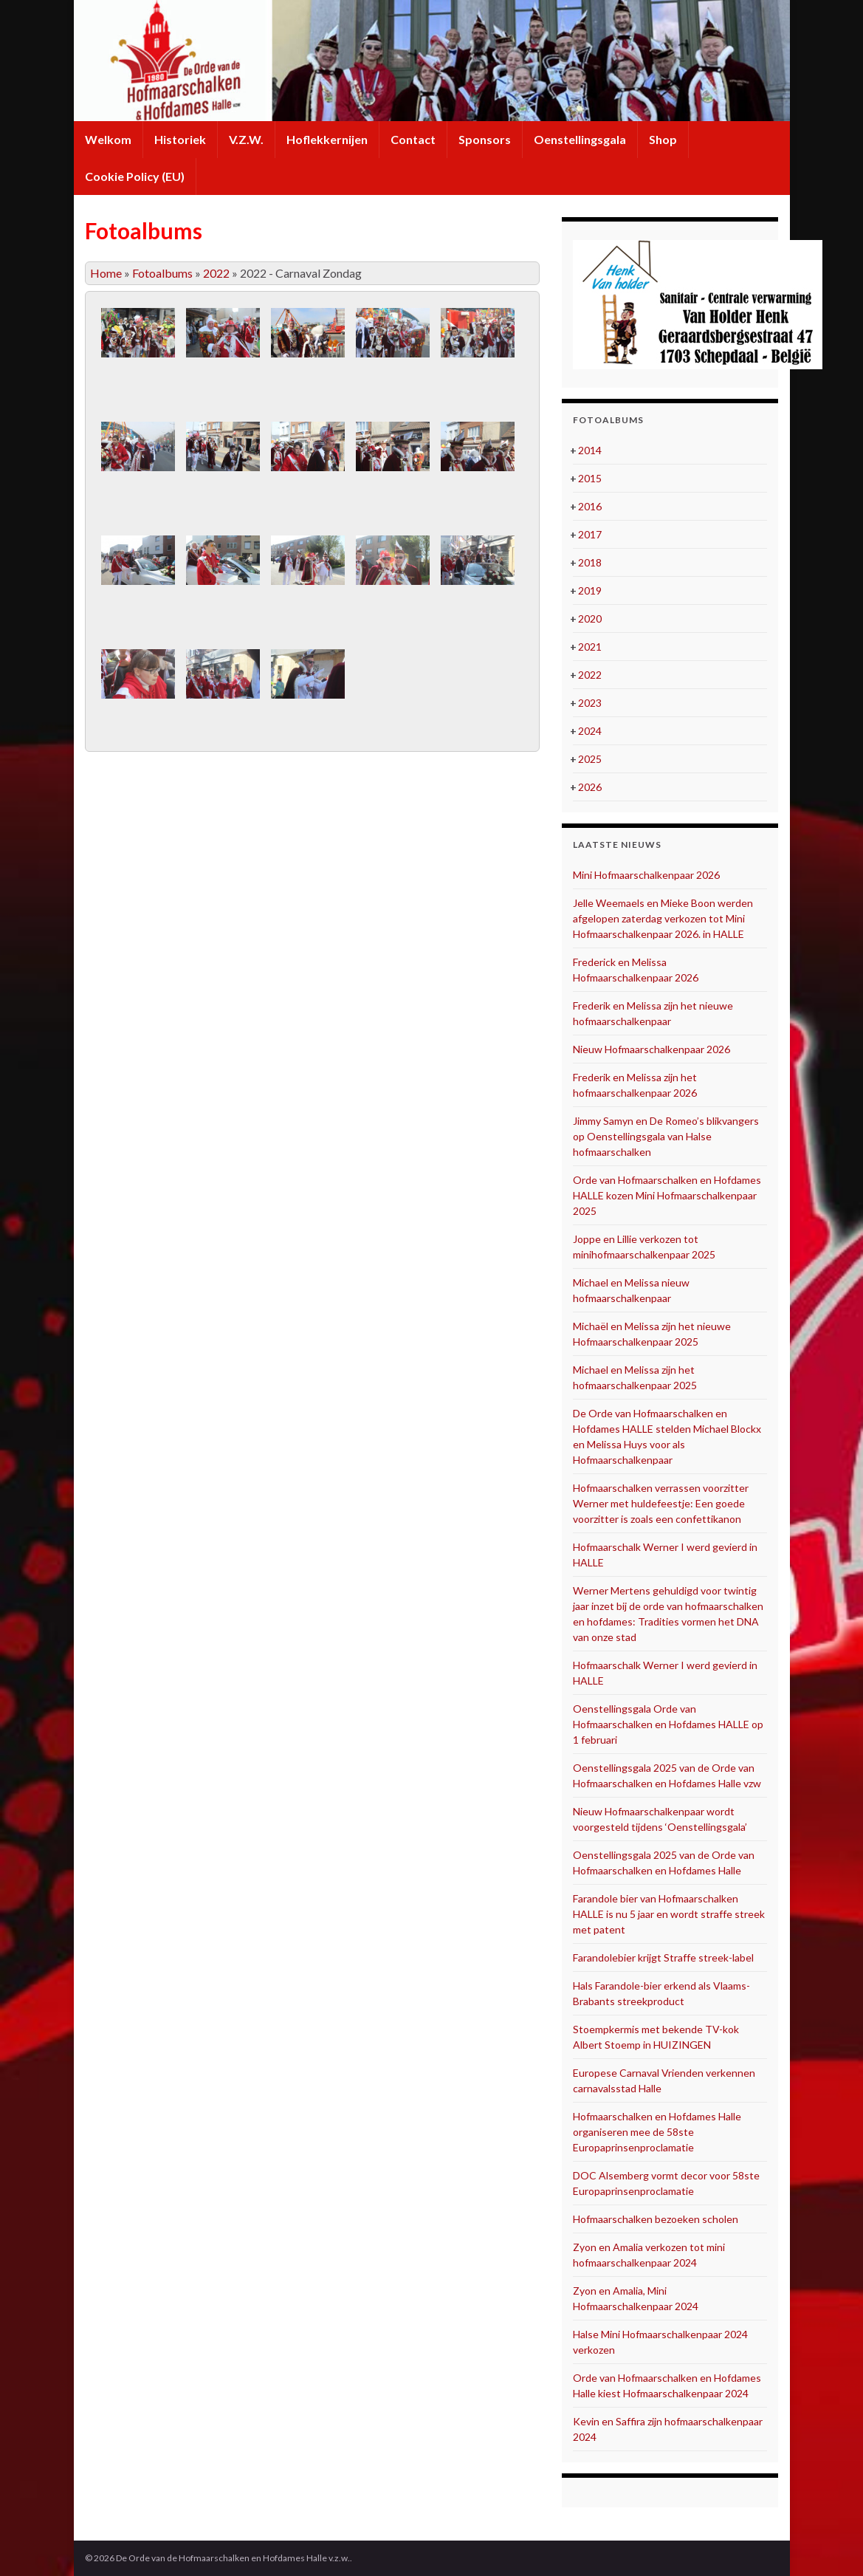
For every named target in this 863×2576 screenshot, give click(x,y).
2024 (590, 730)
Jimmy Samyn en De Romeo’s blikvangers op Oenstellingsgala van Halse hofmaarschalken (666, 1136)
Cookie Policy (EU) (135, 176)
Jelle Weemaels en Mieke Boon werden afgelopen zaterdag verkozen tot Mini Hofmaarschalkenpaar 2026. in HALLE (663, 918)
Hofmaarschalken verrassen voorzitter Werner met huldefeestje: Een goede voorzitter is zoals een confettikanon (661, 1503)
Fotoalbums (162, 273)
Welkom (108, 139)
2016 (590, 506)
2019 (590, 590)
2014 (590, 450)
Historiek (180, 139)
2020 (590, 618)
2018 (590, 562)
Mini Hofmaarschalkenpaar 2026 (646, 875)
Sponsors (484, 139)
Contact (413, 139)
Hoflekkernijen (327, 139)
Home (106, 273)
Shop (663, 139)
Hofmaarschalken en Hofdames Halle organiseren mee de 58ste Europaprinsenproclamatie (657, 2132)
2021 (590, 646)
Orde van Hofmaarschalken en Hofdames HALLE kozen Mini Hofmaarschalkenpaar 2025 (667, 1195)
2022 (216, 273)
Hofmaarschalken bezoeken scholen (655, 2219)
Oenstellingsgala (580, 139)
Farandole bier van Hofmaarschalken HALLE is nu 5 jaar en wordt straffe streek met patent (669, 1914)
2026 (590, 787)
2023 (590, 702)
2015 (590, 478)
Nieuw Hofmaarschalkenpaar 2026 (651, 1049)
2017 (590, 534)
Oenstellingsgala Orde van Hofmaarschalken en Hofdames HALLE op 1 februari (668, 1724)
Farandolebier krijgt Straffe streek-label (663, 1957)
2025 (590, 759)
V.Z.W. (246, 139)
